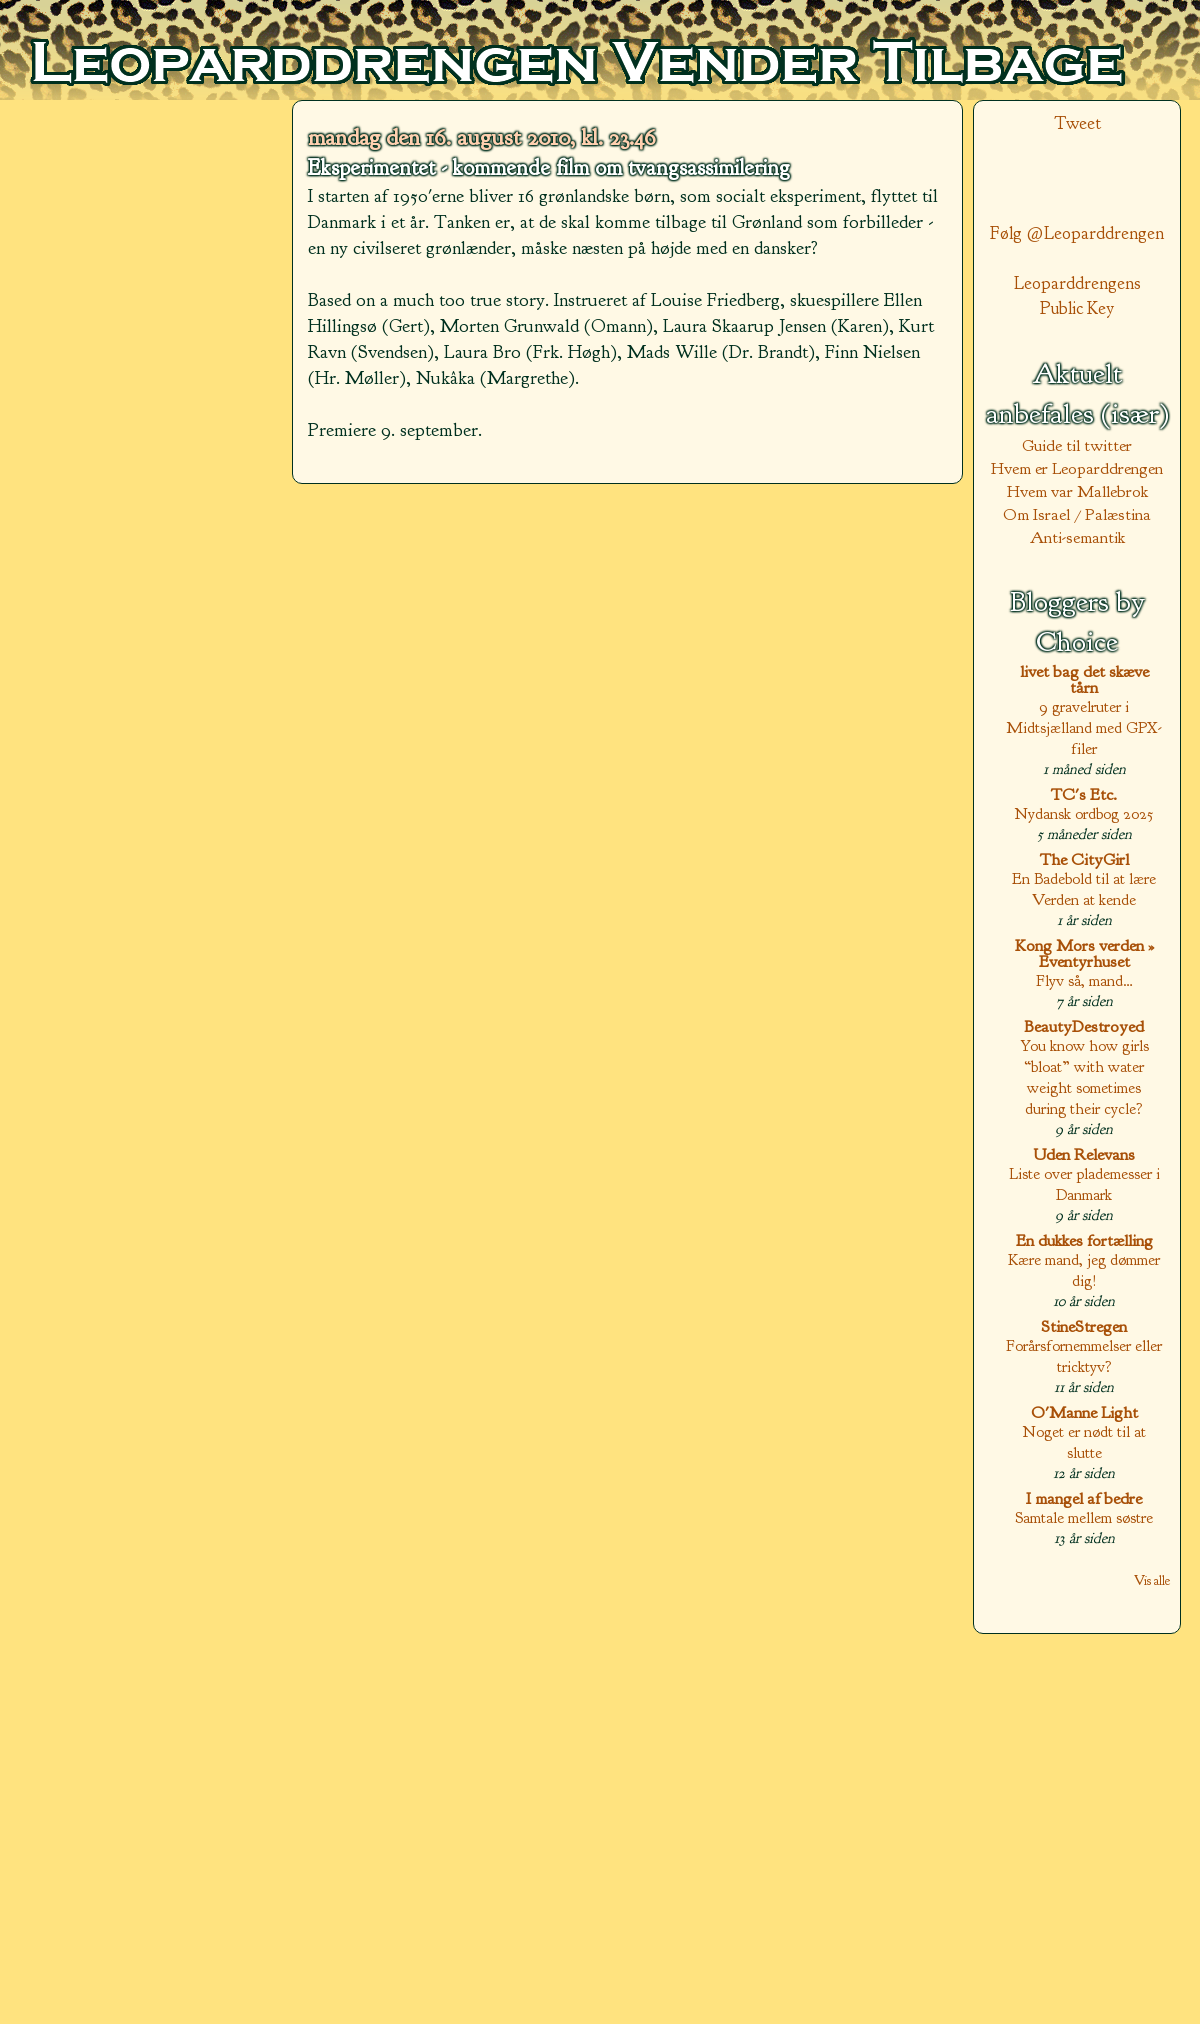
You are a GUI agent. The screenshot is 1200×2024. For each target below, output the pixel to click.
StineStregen (1084, 1326)
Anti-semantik (1077, 537)
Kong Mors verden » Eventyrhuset (1084, 953)
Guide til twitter (1077, 445)
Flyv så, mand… (1084, 980)
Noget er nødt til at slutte (1084, 1442)
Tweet (1077, 123)
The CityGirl (1084, 859)
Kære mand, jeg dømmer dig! (1084, 1270)
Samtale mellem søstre (1084, 1517)
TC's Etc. (1084, 794)
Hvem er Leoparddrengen (1077, 468)
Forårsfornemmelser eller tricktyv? (1084, 1356)
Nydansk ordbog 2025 (1084, 813)
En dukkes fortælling (1084, 1240)
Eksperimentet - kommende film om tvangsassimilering (549, 168)
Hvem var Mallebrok (1077, 491)
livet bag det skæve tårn (1084, 679)
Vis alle (1152, 1580)
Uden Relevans (1084, 1154)
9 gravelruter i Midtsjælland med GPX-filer (1084, 727)
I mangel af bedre (1084, 1498)
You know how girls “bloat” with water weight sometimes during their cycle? (1084, 1077)
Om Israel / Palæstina (1077, 514)
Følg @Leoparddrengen (1077, 233)
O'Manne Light (1084, 1412)
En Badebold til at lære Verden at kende (1084, 889)
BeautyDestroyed (1084, 1026)
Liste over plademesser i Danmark (1084, 1184)
